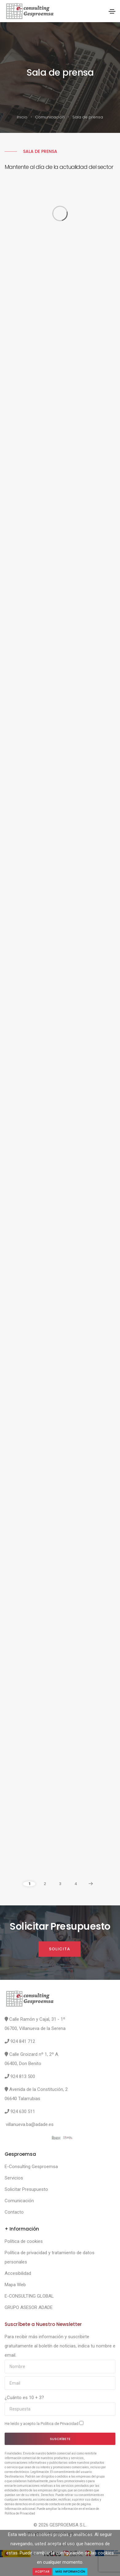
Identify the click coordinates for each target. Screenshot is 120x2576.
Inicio (22, 117)
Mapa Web (15, 2284)
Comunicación (50, 117)
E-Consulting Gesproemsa (31, 2166)
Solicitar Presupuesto (26, 2189)
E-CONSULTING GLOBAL (29, 2296)
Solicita (59, 1949)
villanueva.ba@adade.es (30, 2124)
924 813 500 (22, 2076)
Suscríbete (60, 2438)
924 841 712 (22, 2041)
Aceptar (42, 2572)
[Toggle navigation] (112, 11)
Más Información (70, 2572)
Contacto (14, 2212)
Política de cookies (24, 2241)
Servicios (14, 2178)
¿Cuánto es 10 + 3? (24, 2397)
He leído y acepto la (44, 2423)
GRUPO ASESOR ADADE (29, 2307)
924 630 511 (22, 2111)
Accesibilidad (18, 2273)
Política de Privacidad (60, 2423)
